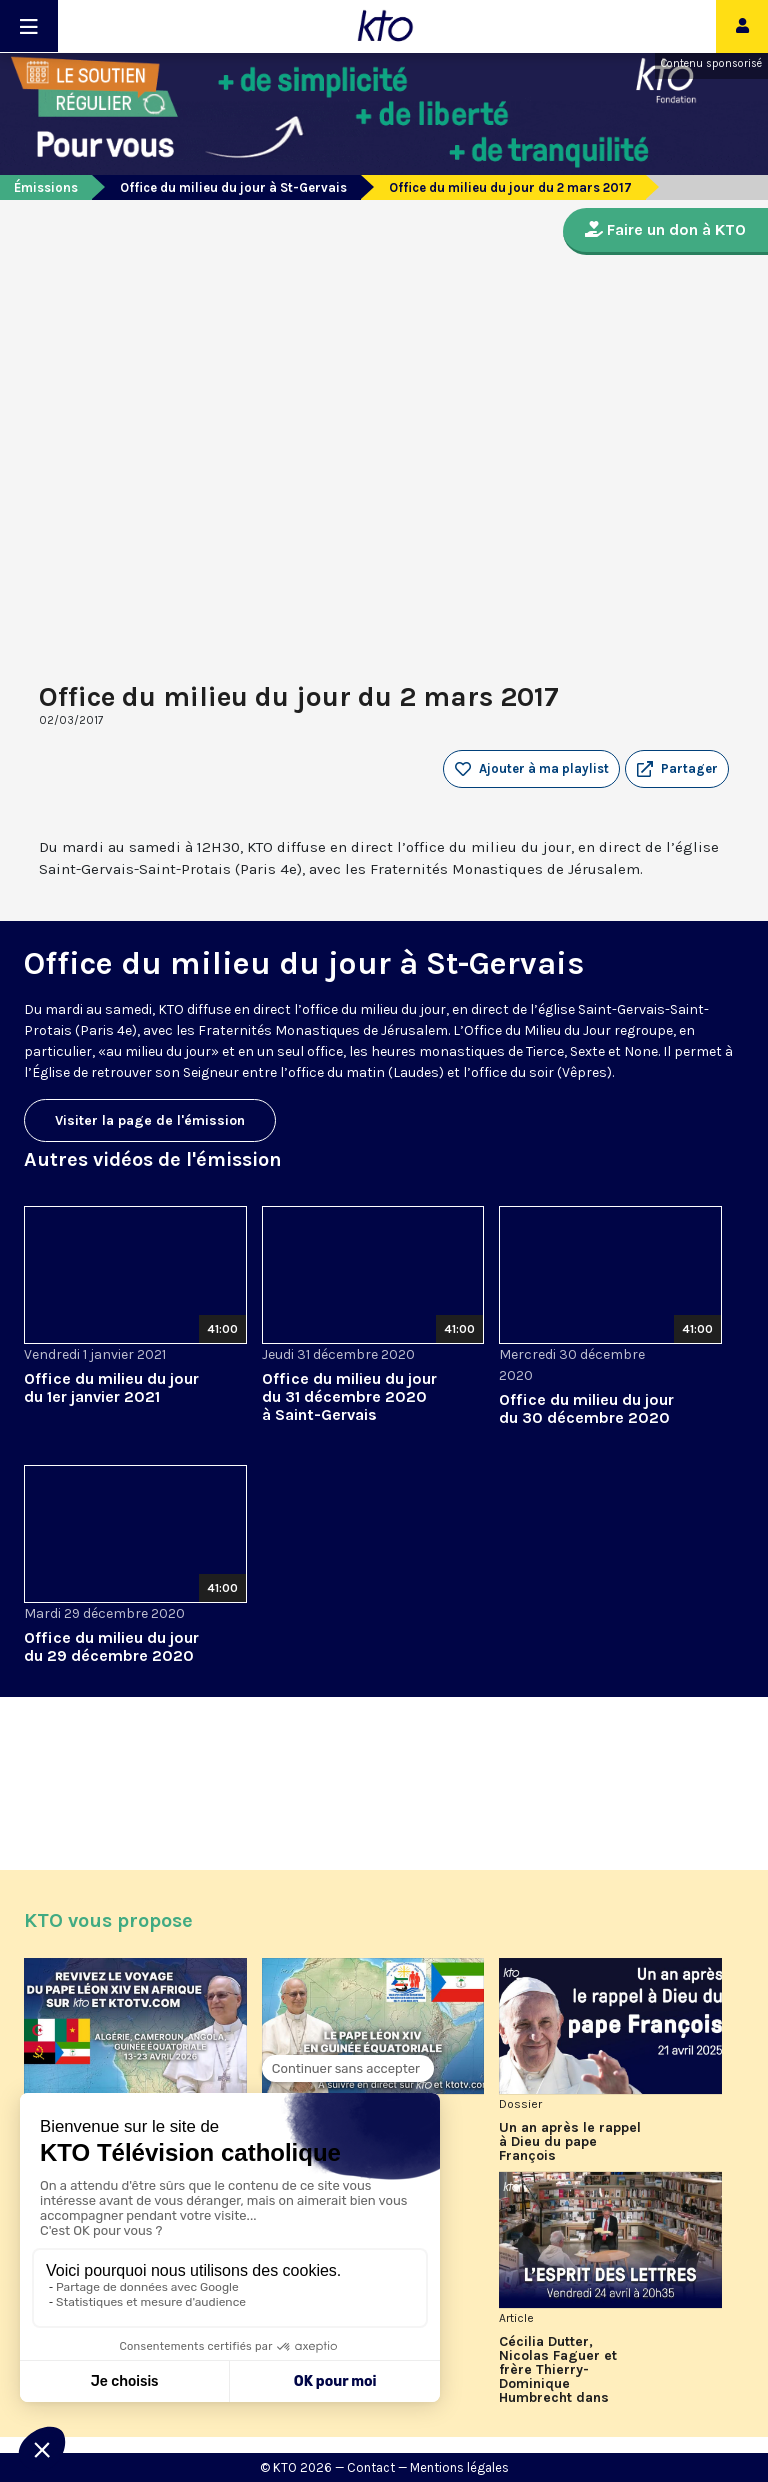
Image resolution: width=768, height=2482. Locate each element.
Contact (371, 2467)
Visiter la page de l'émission (150, 1120)
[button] (677, 769)
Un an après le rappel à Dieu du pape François (570, 2142)
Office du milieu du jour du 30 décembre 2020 (586, 1408)
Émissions (46, 187)
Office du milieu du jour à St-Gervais (233, 187)
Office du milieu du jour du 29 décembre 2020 (111, 1646)
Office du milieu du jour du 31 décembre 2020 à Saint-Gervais (349, 1396)
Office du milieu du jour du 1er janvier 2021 (111, 1387)
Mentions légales (459, 2467)
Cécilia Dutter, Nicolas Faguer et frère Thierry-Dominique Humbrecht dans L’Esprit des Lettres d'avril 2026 (564, 2370)
